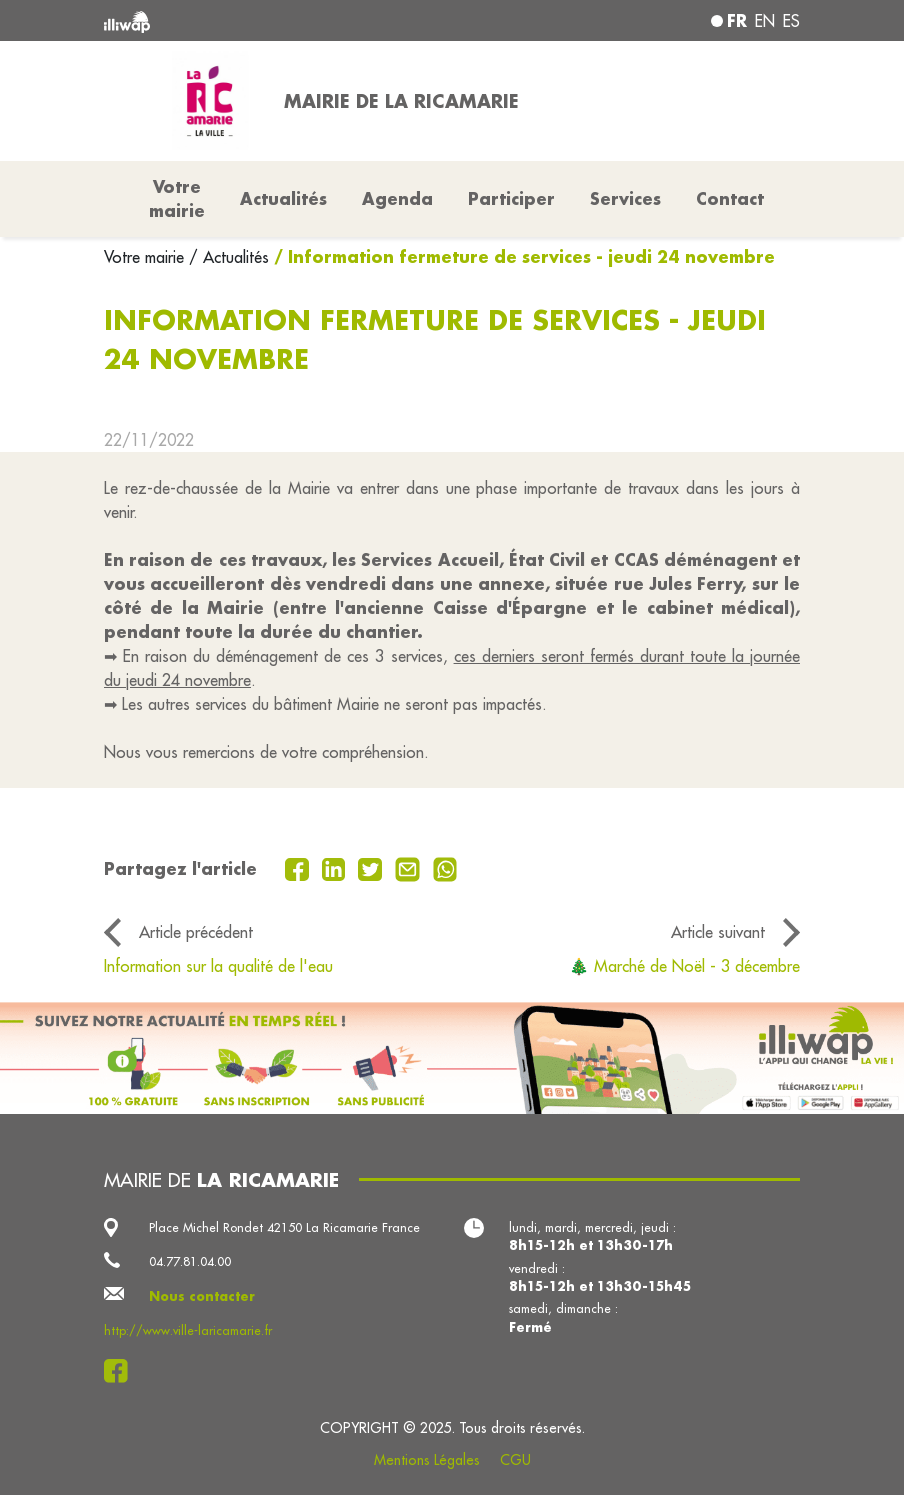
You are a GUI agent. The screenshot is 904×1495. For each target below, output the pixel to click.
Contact (730, 198)
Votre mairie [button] (177, 198)
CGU (515, 1460)
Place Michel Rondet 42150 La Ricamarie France (284, 1227)
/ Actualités (229, 257)
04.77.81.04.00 (190, 1261)
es (791, 21)
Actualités (283, 198)
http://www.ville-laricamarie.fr (188, 1330)
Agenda (397, 198)
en (765, 21)
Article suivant (718, 932)
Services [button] (625, 198)
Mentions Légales (427, 1460)
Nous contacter (202, 1296)
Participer (511, 198)
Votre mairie (146, 257)
